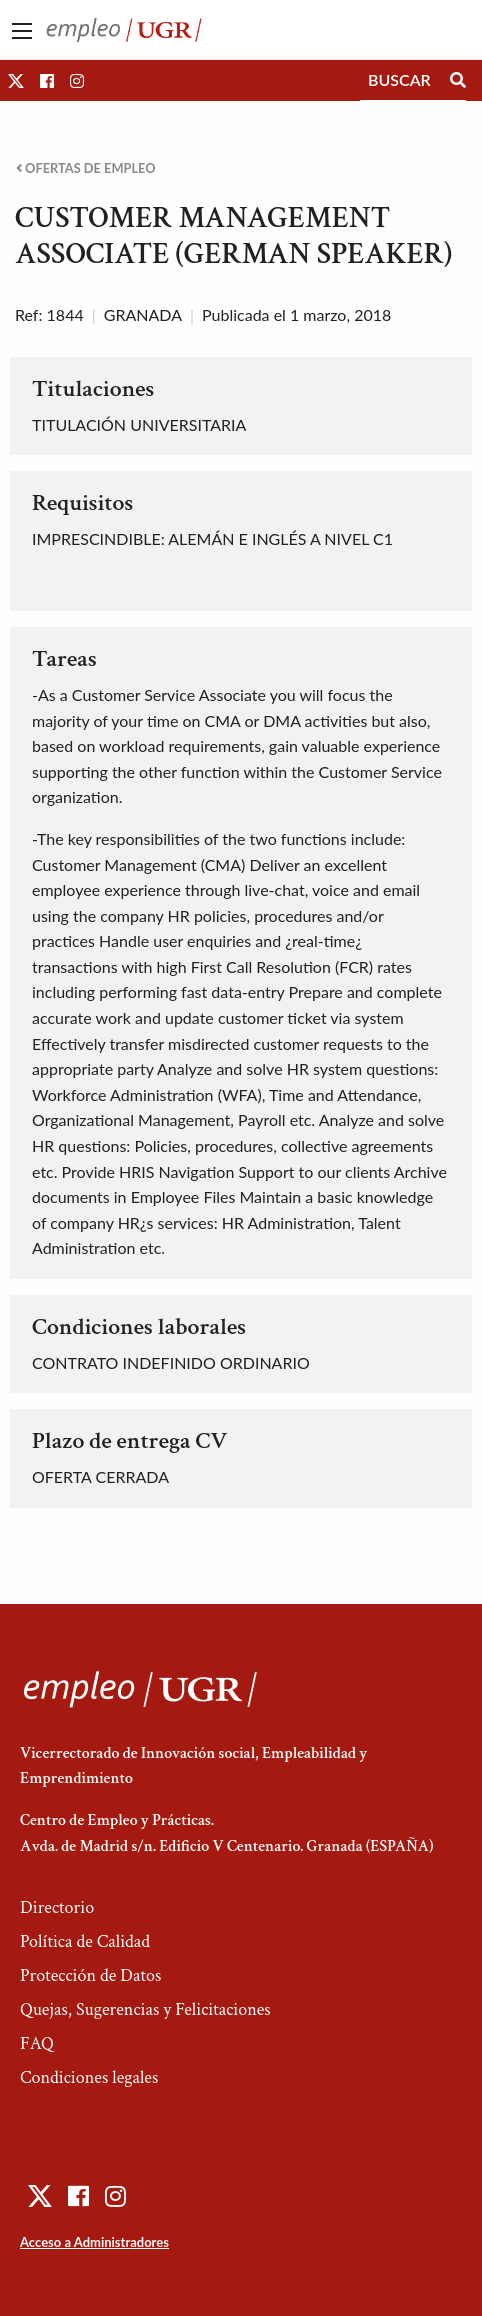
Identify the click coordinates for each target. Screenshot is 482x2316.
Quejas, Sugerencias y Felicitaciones (145, 2009)
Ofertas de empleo (86, 168)
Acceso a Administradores (94, 2242)
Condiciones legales (89, 2077)
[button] (16, 80)
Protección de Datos (90, 1975)
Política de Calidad (85, 1941)
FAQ (37, 2043)
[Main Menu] (22, 31)
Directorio (57, 1907)
